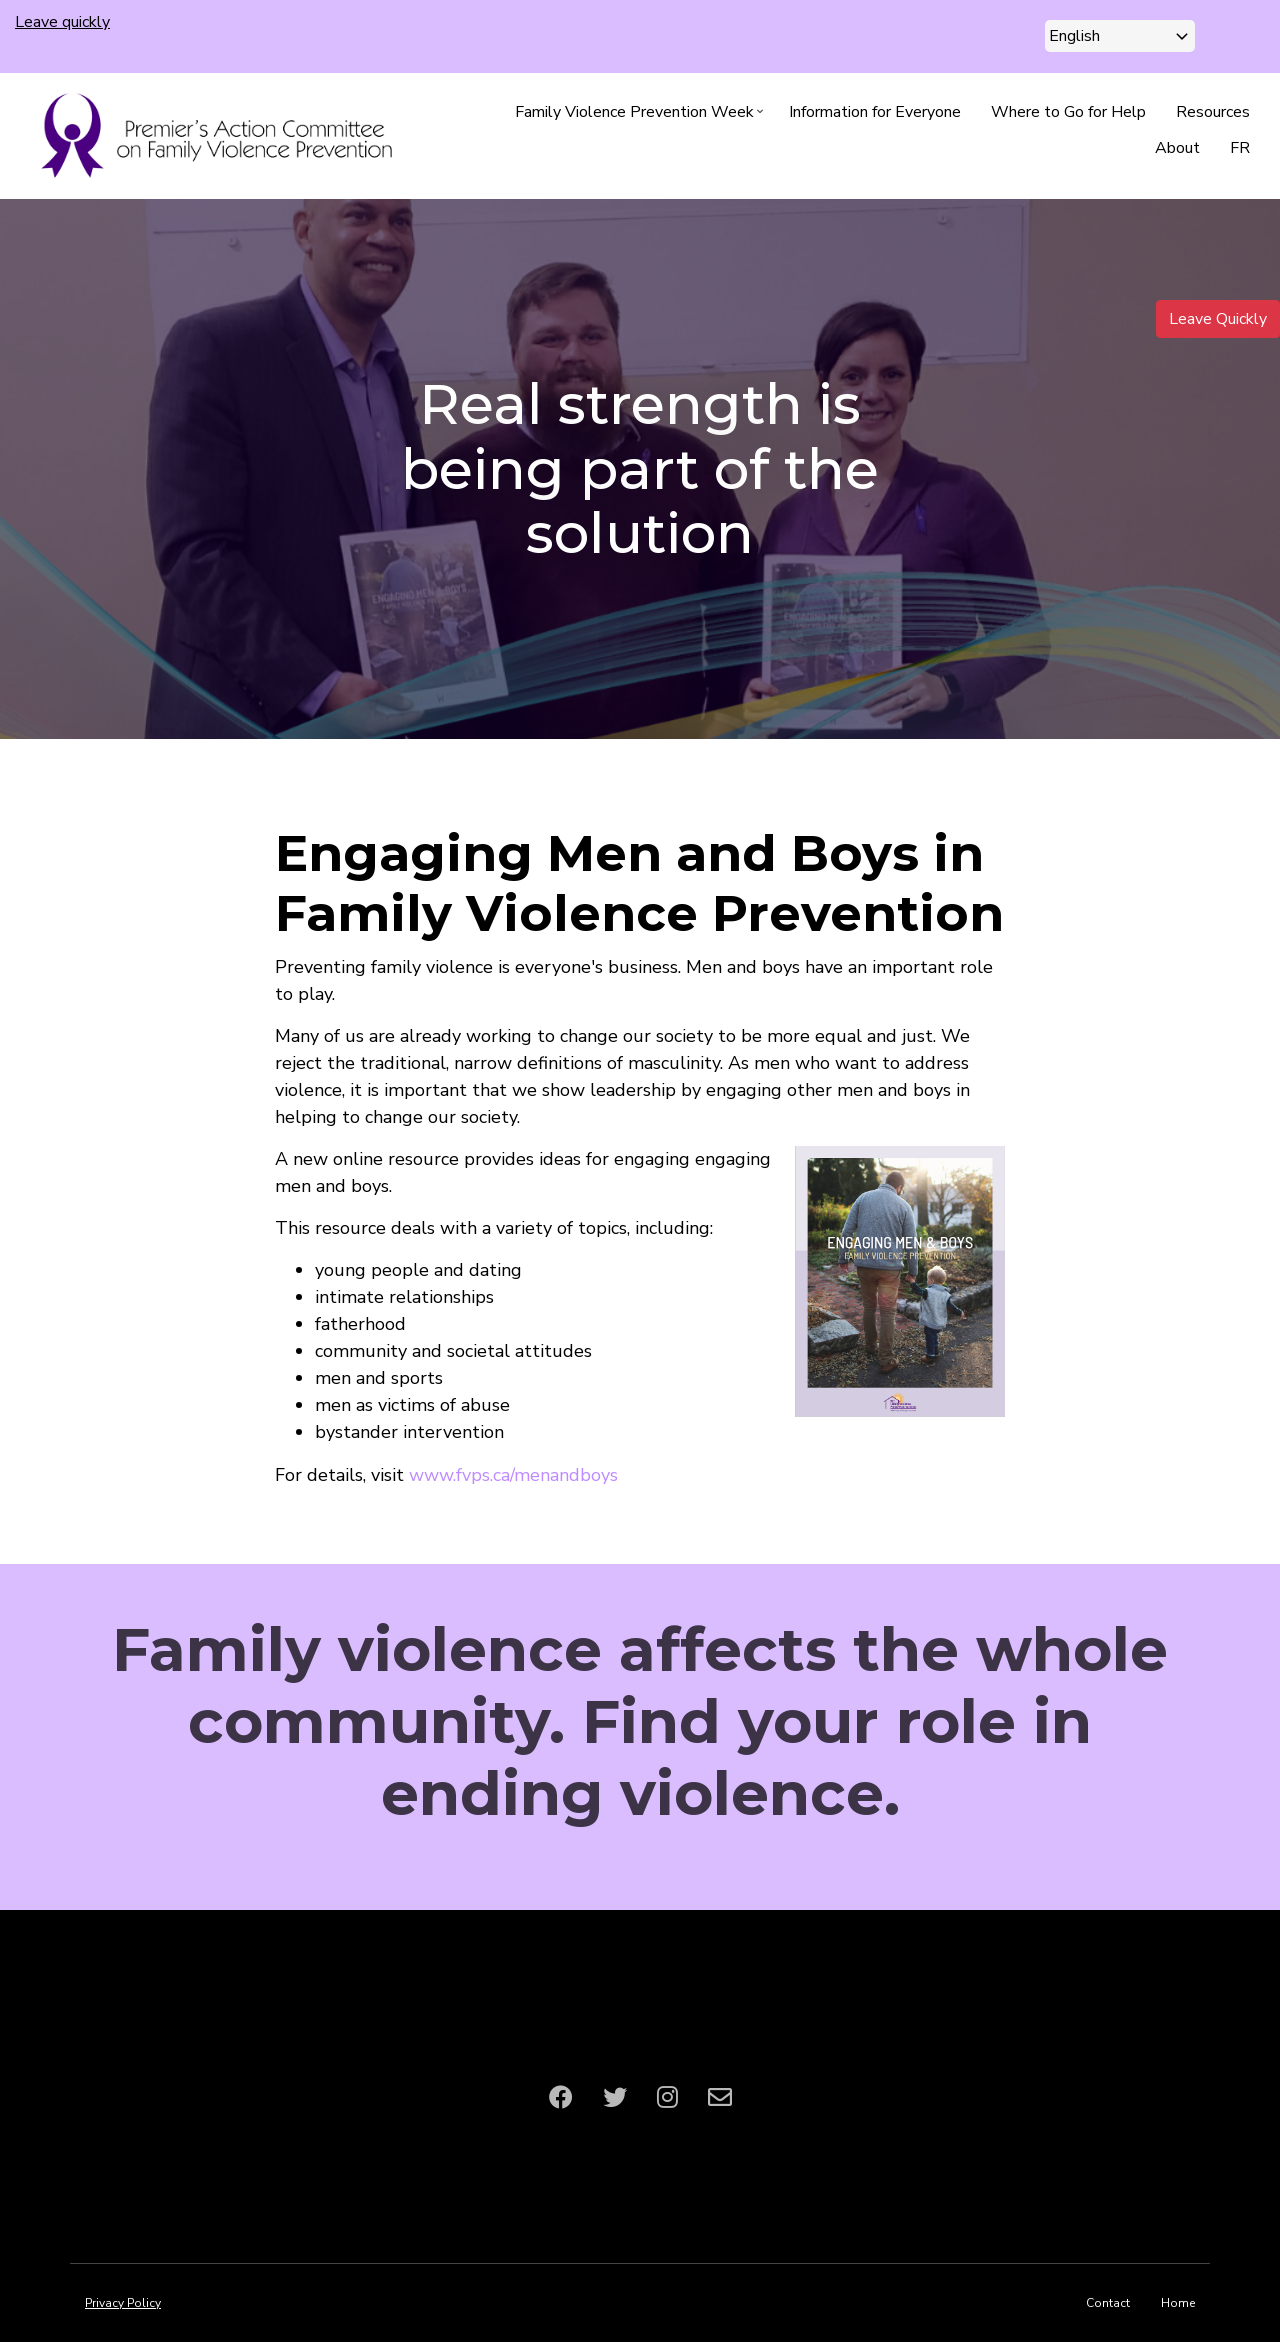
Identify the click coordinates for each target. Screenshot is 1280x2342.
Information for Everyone (875, 112)
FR (1240, 148)
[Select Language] (1120, 36)
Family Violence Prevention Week (642, 115)
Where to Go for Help (1068, 112)
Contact (1108, 2303)
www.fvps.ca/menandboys (513, 1475)
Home (1178, 2303)
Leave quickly (62, 22)
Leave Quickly (1218, 319)
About (1177, 148)
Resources (1213, 112)
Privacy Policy (123, 2303)
